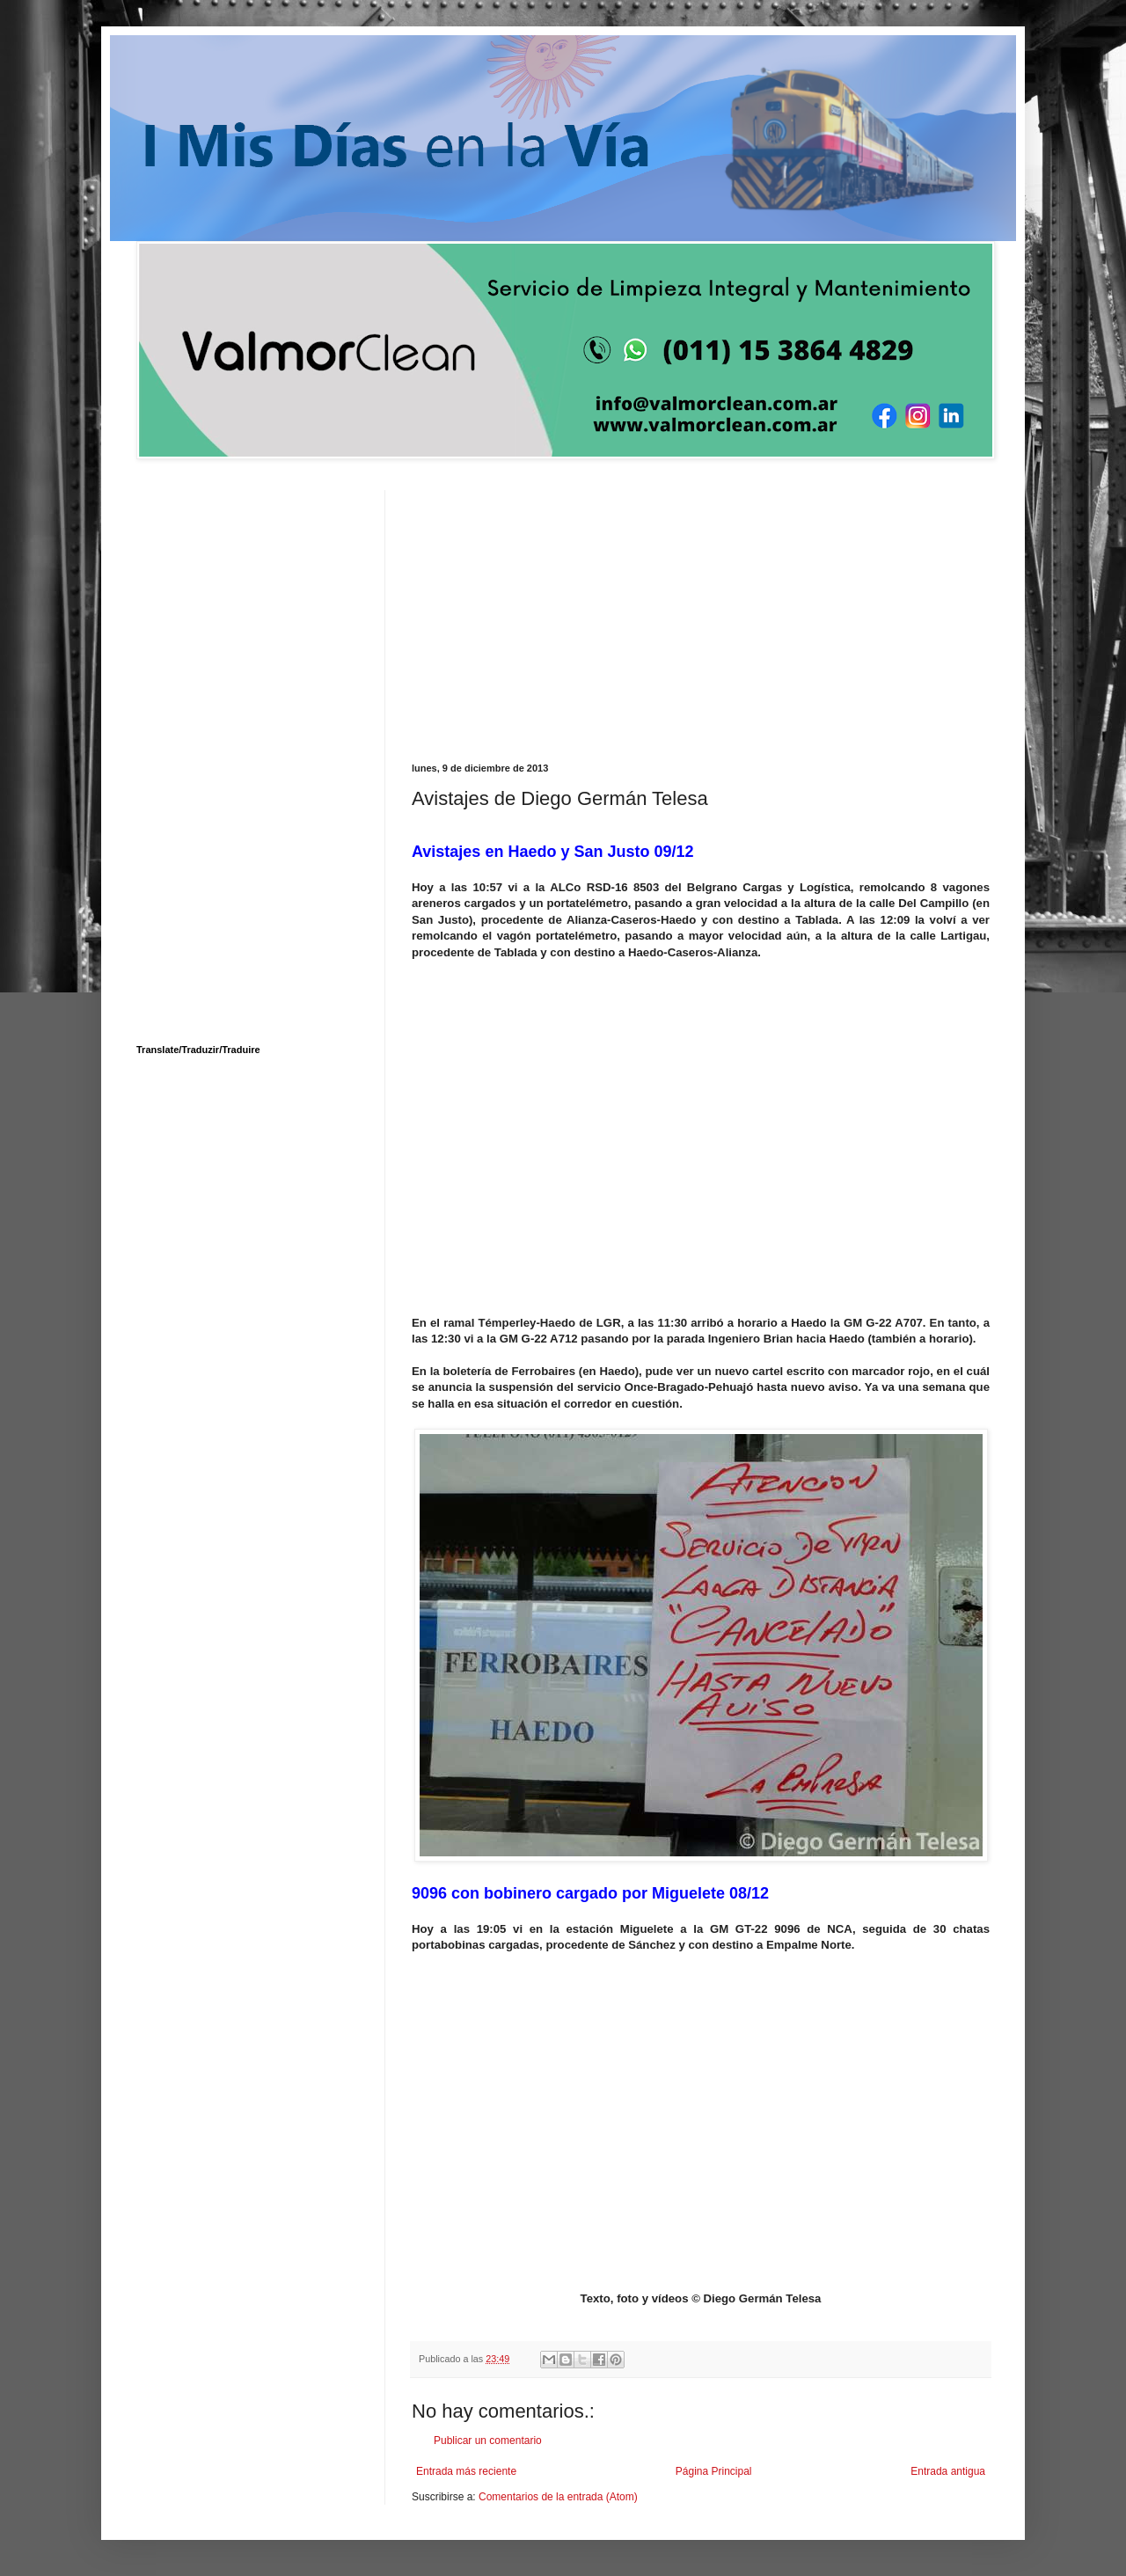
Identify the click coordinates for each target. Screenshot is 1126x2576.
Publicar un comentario (488, 2440)
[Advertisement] (701, 613)
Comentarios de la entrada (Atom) (558, 2497)
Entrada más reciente (466, 2471)
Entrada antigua (947, 2471)
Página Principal (714, 2471)
